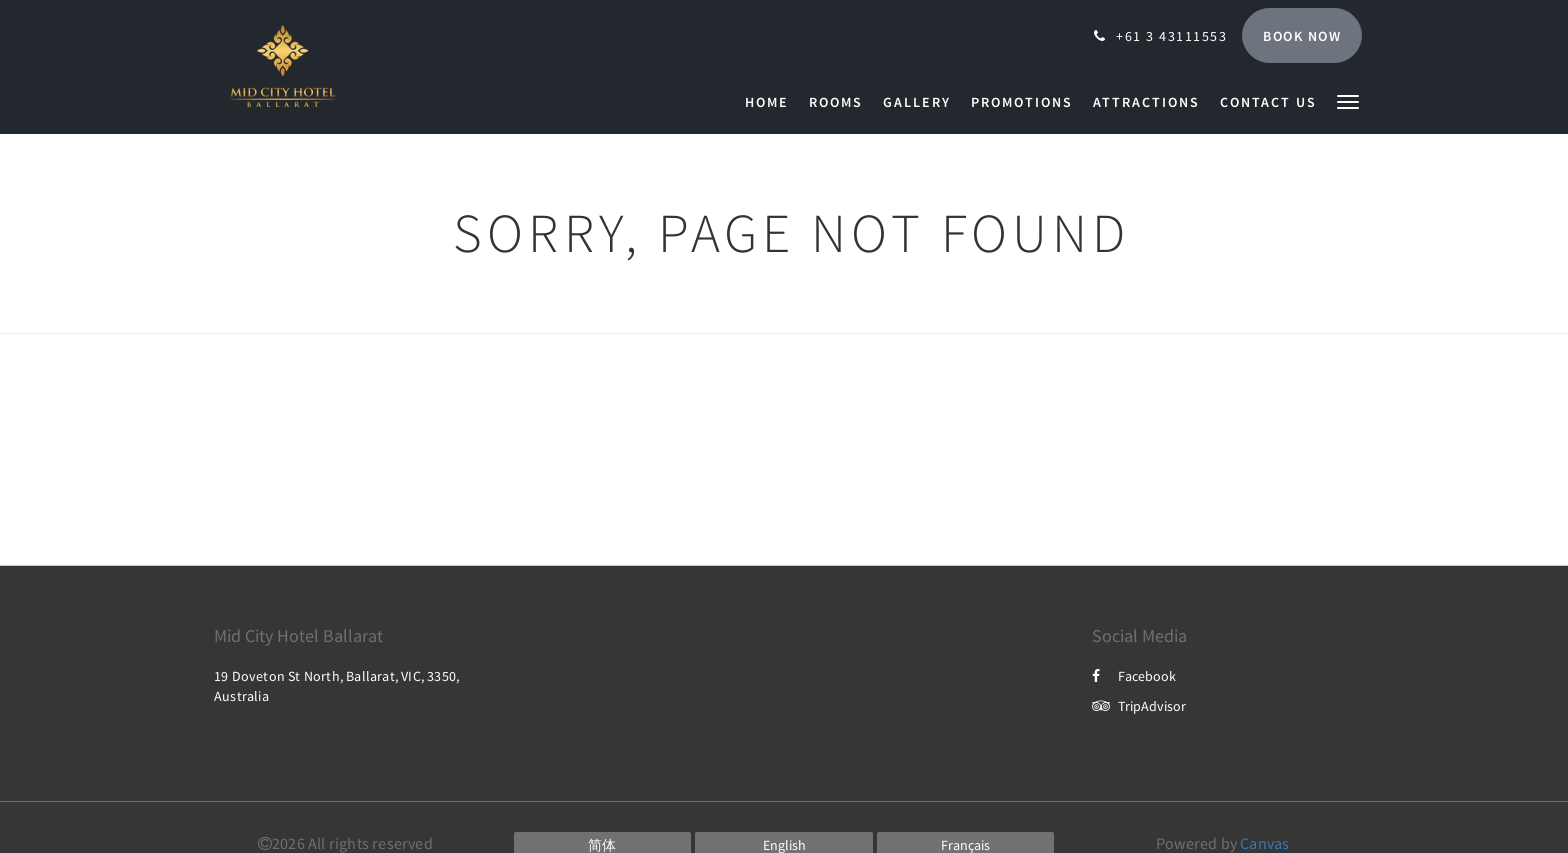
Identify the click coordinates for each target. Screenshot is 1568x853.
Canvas (1264, 843)
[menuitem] (772, 102)
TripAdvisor (1139, 706)
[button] (1348, 100)
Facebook (1134, 676)
